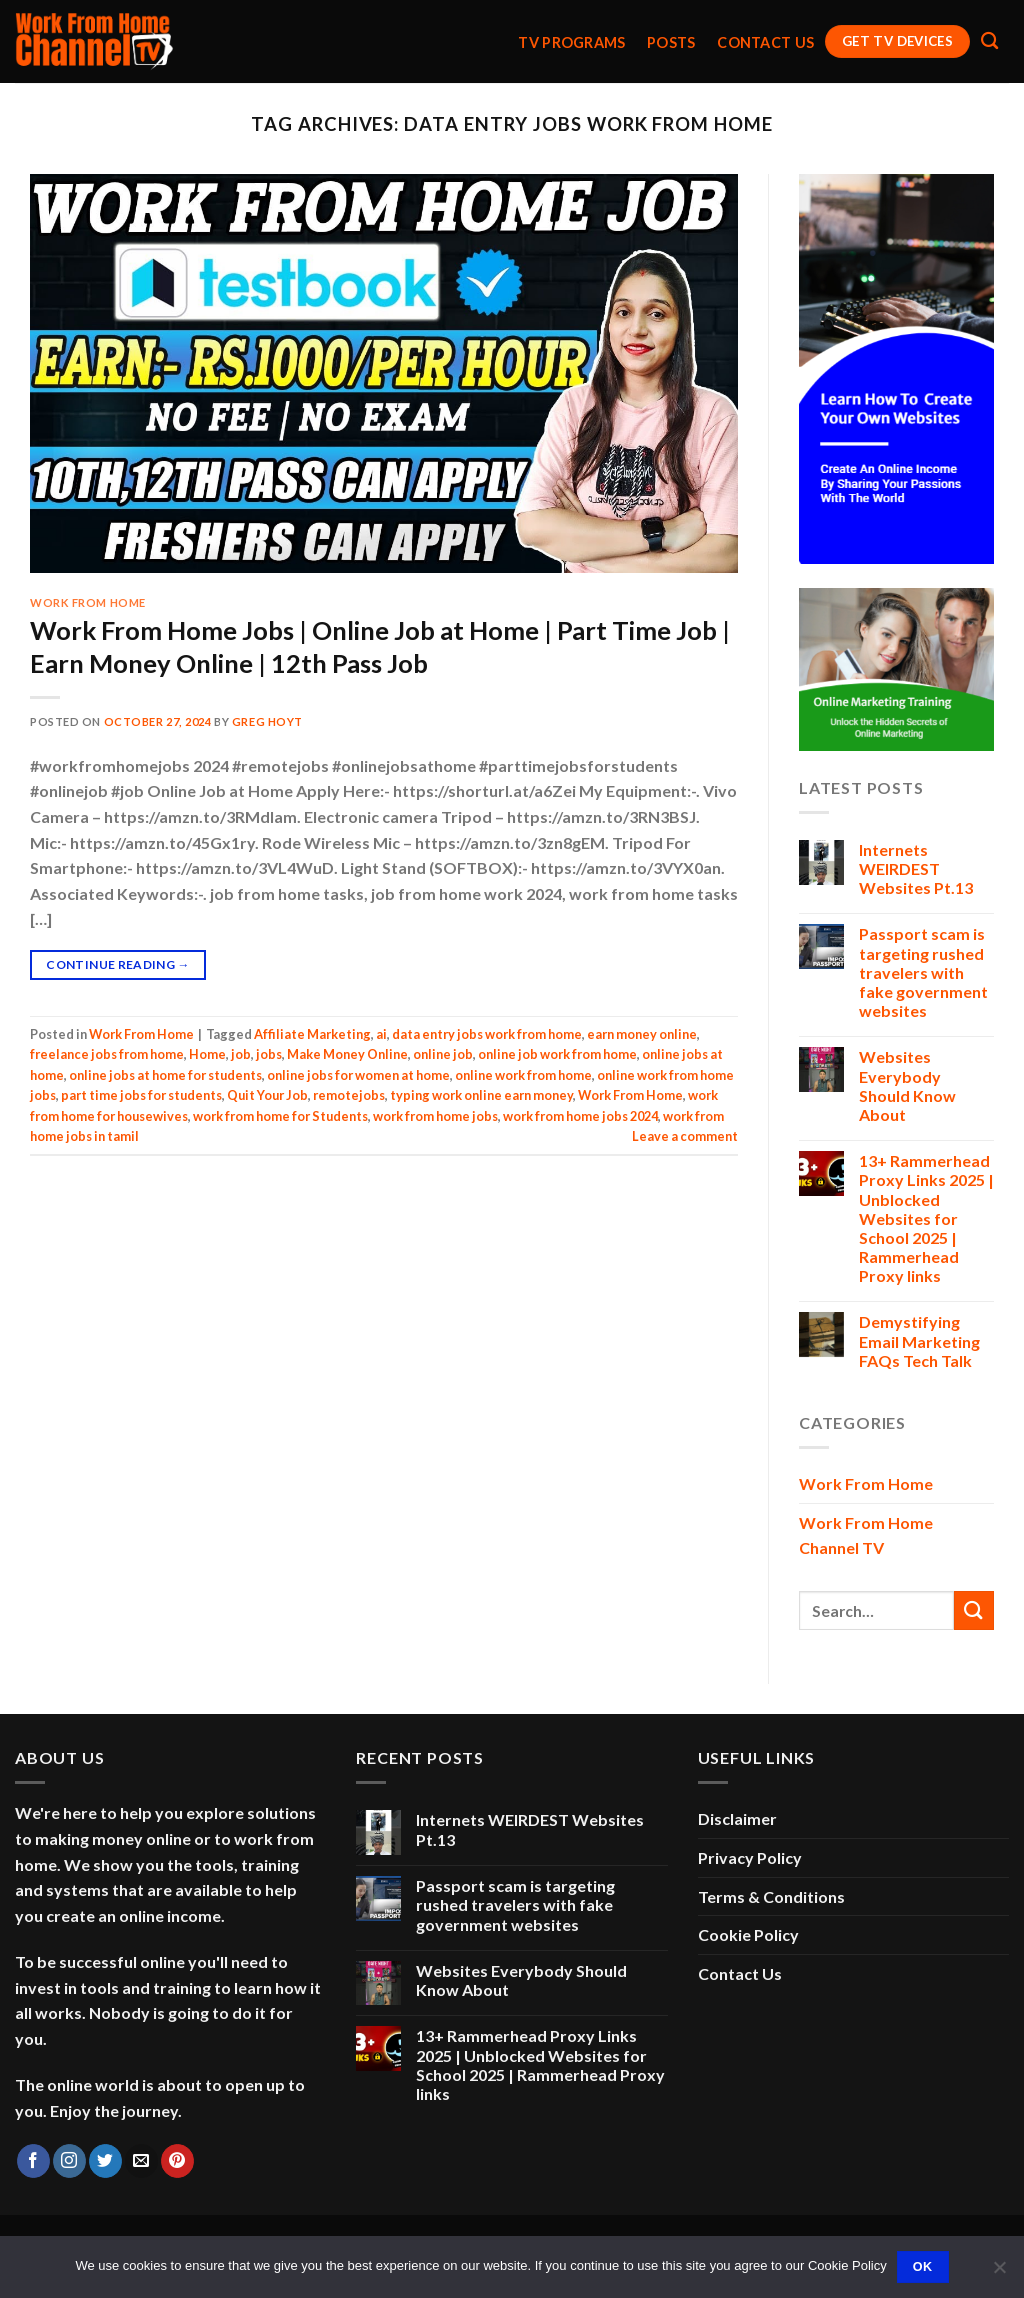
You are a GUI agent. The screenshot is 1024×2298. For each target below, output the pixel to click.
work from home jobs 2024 (580, 1116)
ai (381, 1034)
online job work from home (557, 1054)
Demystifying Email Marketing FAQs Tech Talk (919, 1340)
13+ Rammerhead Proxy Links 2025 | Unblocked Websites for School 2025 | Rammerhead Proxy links (926, 1218)
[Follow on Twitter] (105, 2161)
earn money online (642, 1034)
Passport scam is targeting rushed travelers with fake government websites (923, 972)
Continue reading (118, 964)
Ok (923, 2267)
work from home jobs (435, 1116)
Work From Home (88, 602)
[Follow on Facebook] (33, 2161)
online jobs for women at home (358, 1075)
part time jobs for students (141, 1095)
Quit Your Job (267, 1095)
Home (207, 1054)
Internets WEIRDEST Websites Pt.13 (916, 868)
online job (443, 1054)
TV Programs (571, 43)
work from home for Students (280, 1116)
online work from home (523, 1075)
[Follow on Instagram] (69, 2161)
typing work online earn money (481, 1095)
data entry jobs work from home (487, 1034)
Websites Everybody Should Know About (907, 1085)
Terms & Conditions (771, 1896)
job (241, 1054)
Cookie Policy (748, 1934)
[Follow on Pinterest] (177, 2161)
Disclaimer (737, 1818)
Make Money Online (347, 1054)
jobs (269, 1054)
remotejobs (349, 1095)
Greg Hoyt (267, 721)
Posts (671, 43)
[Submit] (974, 1610)
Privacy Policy (750, 1857)
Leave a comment (685, 1136)
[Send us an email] (141, 2161)
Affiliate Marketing (312, 1034)
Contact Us (765, 43)
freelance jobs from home (107, 1054)
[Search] (989, 41)
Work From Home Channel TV (866, 1535)
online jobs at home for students (165, 1075)
